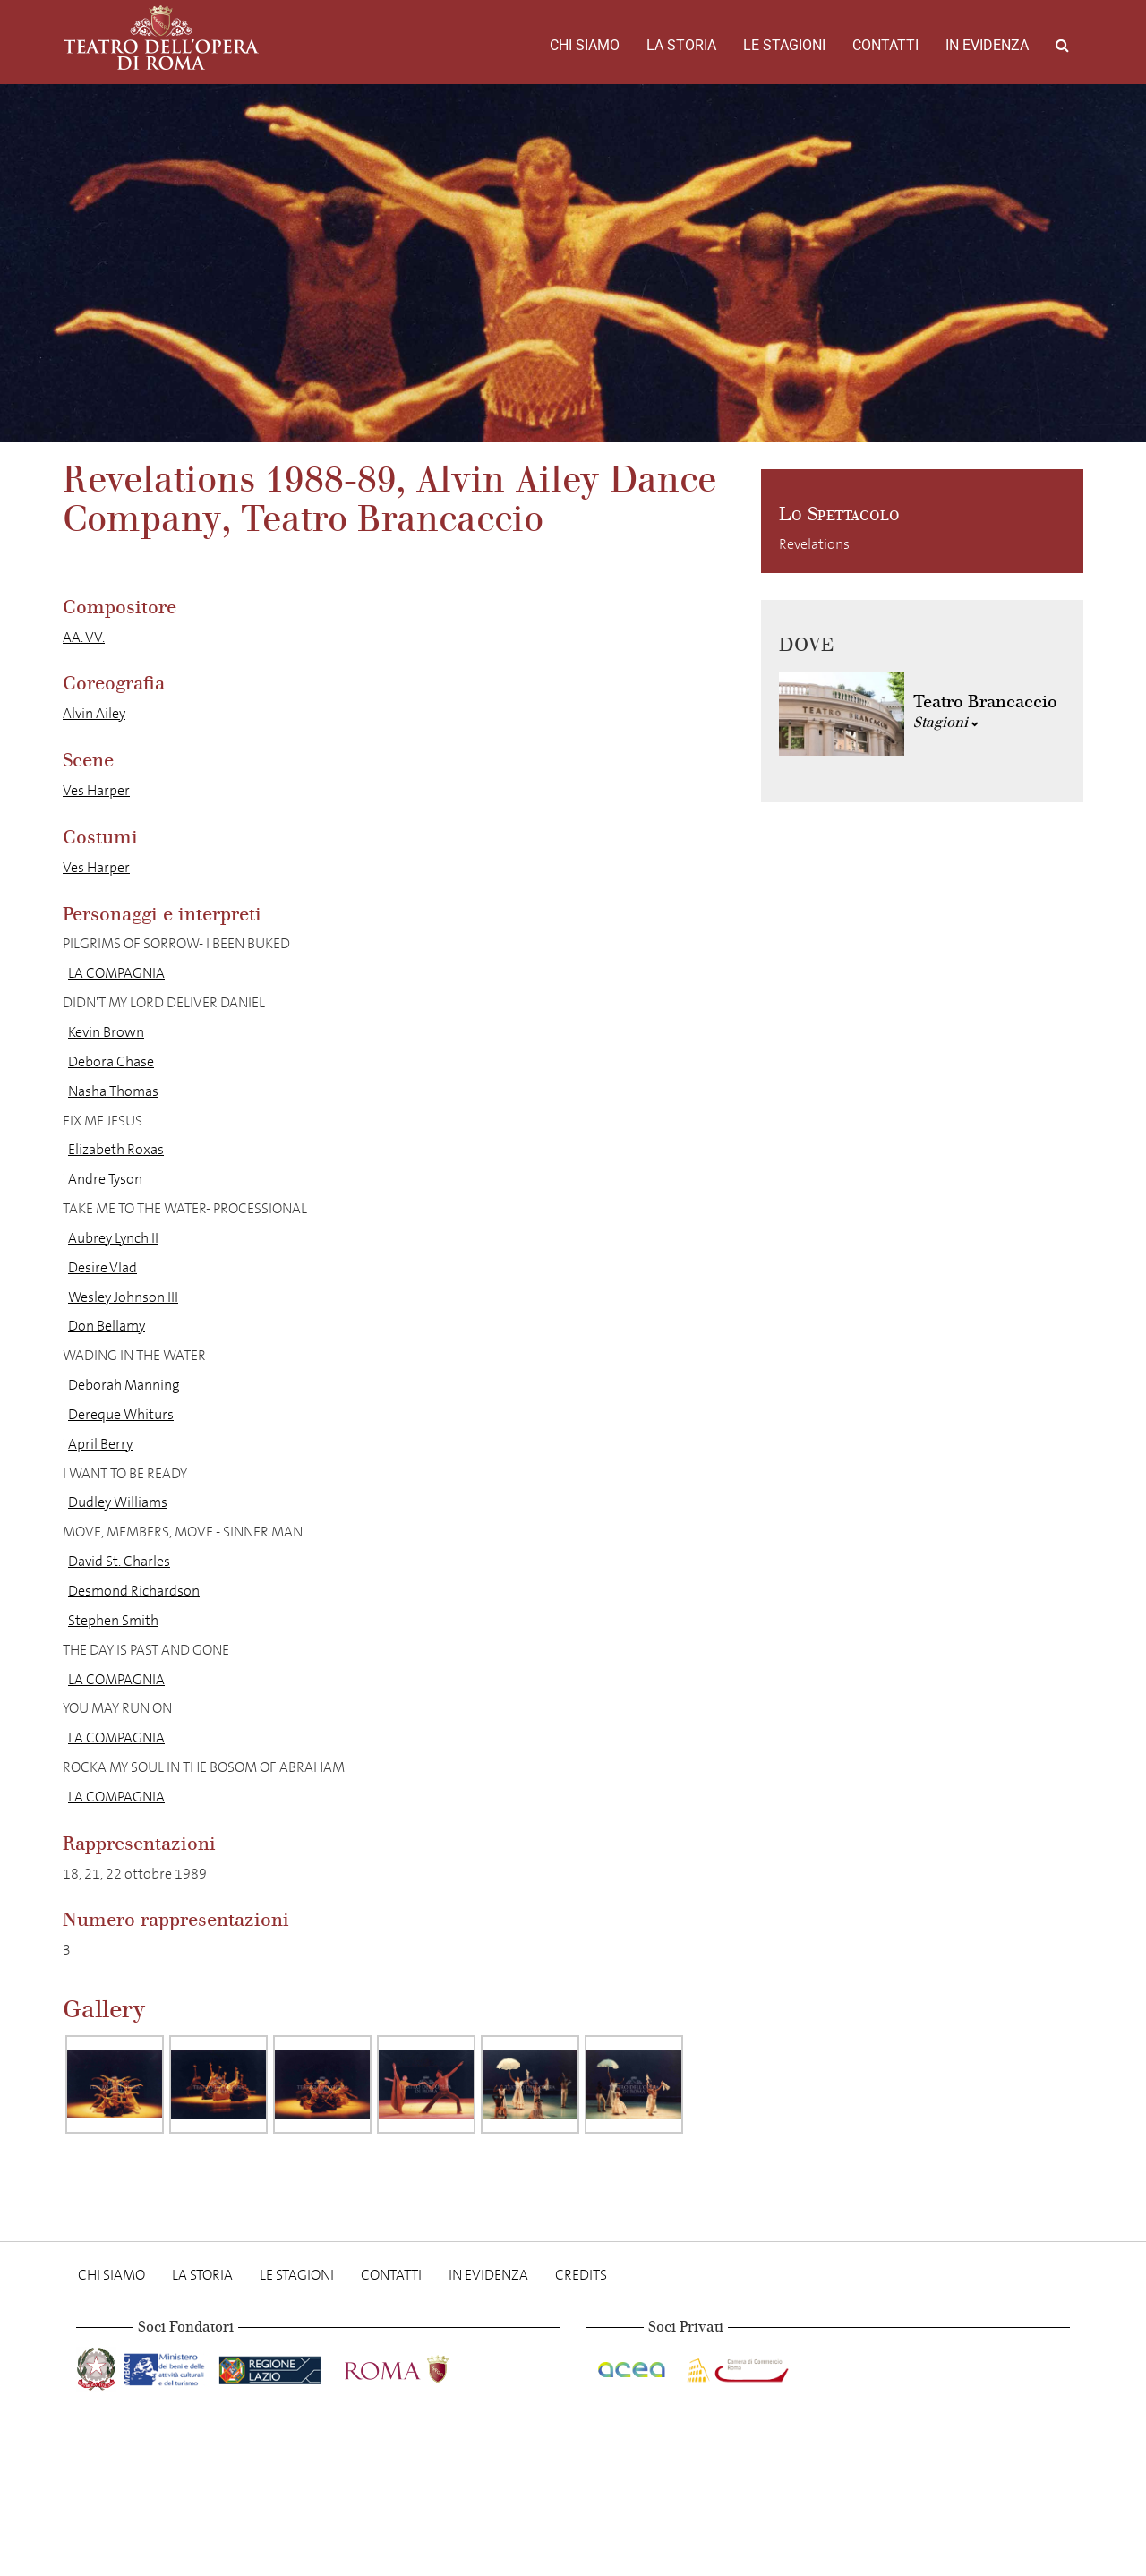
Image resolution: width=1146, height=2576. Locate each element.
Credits (581, 2274)
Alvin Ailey (94, 713)
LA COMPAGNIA (116, 972)
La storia (681, 45)
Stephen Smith (113, 1620)
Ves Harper (96, 790)
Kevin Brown (106, 1032)
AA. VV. (84, 637)
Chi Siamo (585, 45)
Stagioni (946, 722)
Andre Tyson (105, 1178)
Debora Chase (111, 1061)
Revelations (814, 544)
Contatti (885, 45)
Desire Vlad (102, 1267)
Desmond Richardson (134, 1590)
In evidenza (987, 45)
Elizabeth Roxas (116, 1149)
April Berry (100, 1443)
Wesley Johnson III (123, 1297)
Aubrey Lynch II (113, 1237)
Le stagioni (784, 45)
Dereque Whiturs (121, 1414)
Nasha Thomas (113, 1091)
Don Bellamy (106, 1325)
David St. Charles (119, 1561)
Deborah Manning (124, 1384)
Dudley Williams (117, 1502)
